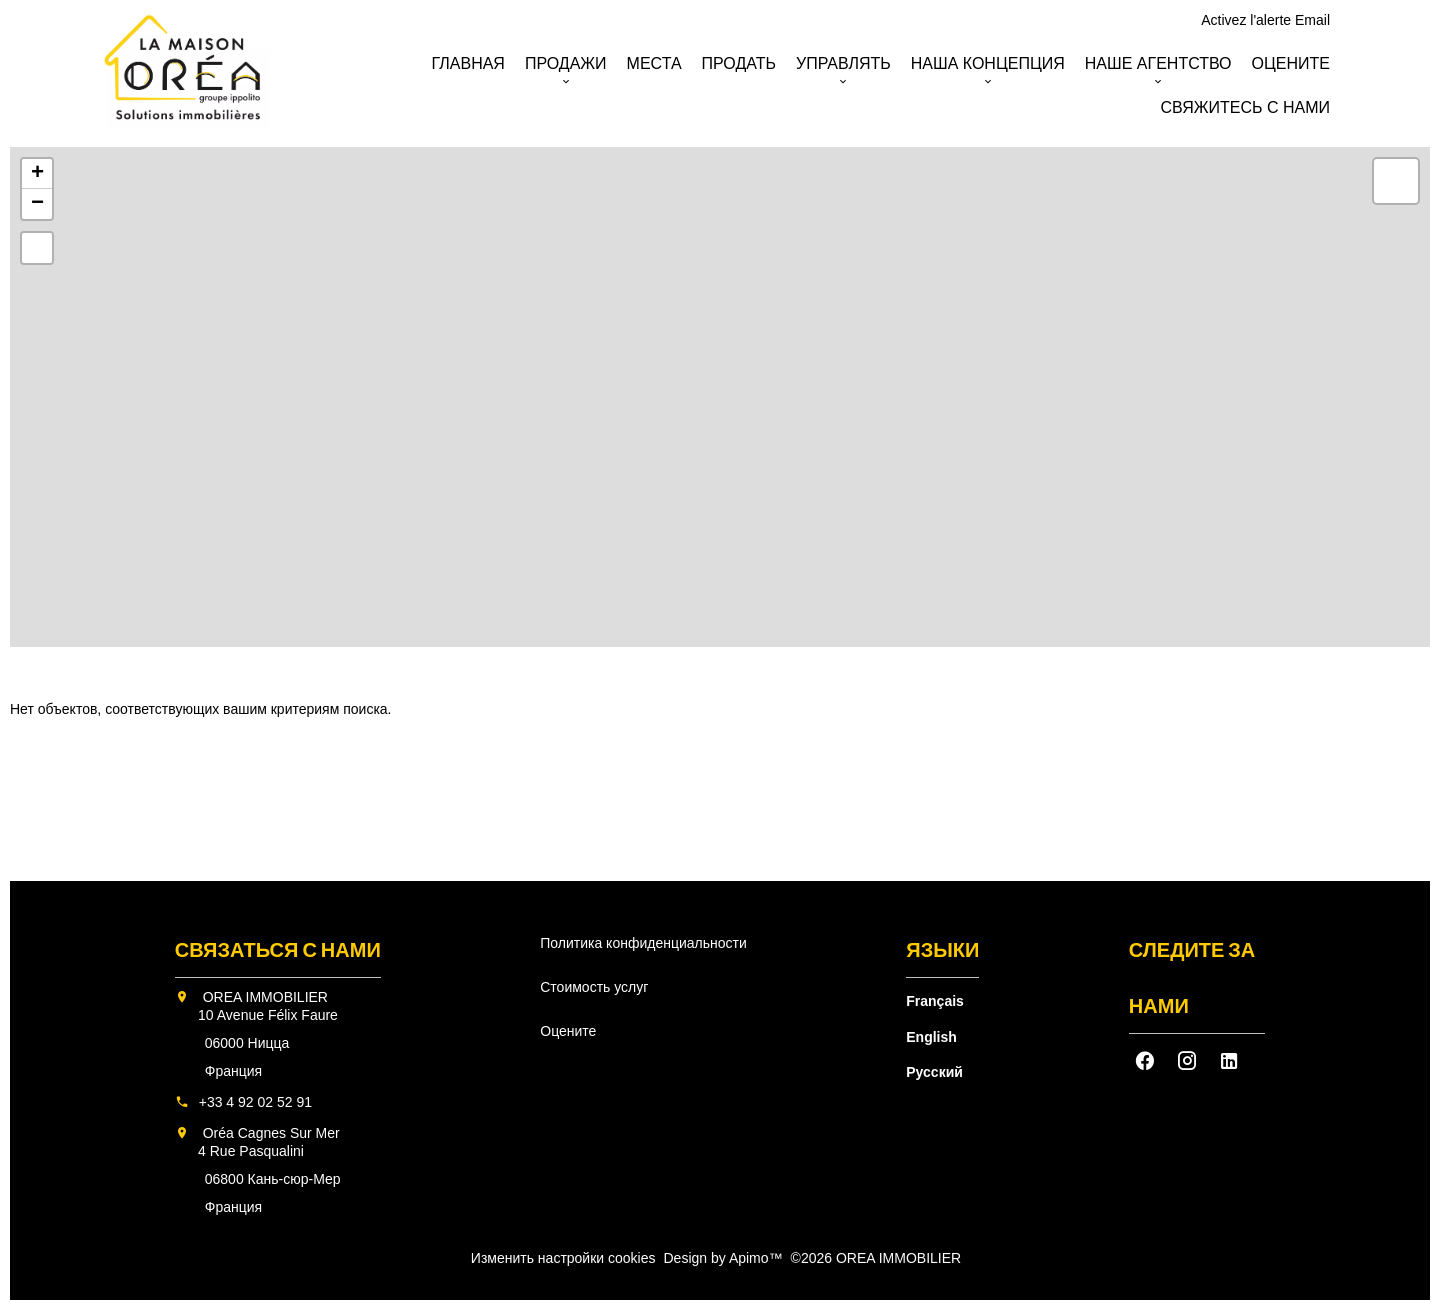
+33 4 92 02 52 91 (255, 1102)
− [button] (37, 204)
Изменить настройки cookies (563, 1258)
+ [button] (37, 174)
